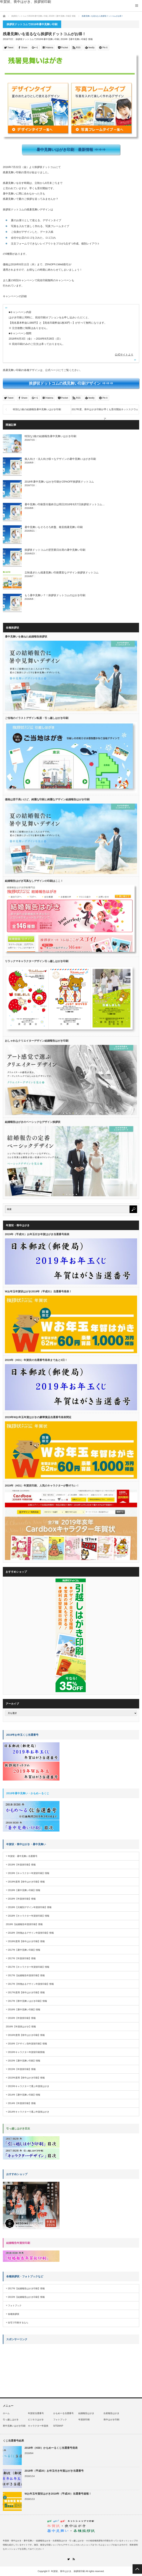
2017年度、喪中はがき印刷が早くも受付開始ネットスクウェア (105, 411)
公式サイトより (124, 354)
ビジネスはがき (36, 2419)
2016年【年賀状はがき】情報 (21, 2026)
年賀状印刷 (84, 2419)
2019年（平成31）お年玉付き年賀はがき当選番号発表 (37, 1234)
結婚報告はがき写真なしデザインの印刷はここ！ (34, 880)
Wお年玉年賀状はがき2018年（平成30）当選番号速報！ (58, 2493)
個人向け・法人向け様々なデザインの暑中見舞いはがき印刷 (60, 458)
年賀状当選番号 (36, 2413)
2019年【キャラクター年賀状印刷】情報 (28, 1873)
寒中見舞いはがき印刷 (14, 2425)
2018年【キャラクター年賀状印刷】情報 (28, 1915)
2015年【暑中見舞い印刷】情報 (24, 2060)
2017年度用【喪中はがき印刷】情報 (26, 1992)
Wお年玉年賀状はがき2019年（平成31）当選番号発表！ (38, 1291)
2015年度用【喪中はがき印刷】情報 (26, 2077)
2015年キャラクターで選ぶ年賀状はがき (28, 2086)
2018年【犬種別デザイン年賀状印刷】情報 (30, 1907)
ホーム (6, 2413)
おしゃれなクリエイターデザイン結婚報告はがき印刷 (36, 1040)
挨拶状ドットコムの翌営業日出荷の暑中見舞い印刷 (55, 549)
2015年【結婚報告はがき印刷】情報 (26, 2297)
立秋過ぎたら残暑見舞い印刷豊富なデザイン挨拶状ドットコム (62, 572)
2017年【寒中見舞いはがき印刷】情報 (27, 2001)
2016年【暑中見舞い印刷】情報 (77, 39)
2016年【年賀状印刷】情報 (22, 2018)
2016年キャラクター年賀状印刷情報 (26, 2052)
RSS (73, 2559)
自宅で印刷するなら (18, 2322)
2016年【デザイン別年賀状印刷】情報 (27, 2043)
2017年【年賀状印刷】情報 (22, 1958)
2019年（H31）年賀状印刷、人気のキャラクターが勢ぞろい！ (42, 1485)
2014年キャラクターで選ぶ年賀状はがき (28, 2111)
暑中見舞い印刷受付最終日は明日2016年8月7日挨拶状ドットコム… (65, 504)
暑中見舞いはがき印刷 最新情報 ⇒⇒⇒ (71, 150)
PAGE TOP (137, 2569)
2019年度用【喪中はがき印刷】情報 (26, 1881)
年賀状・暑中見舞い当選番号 (22, 1856)
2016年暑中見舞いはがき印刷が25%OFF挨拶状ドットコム (59, 481)
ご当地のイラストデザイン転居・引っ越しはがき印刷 (36, 717)
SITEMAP (58, 2425)
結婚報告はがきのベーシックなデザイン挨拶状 (32, 1121)
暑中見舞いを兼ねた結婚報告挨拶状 (26, 636)
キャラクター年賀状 (38, 2425)
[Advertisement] (31, 2370)
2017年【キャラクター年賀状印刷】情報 (28, 1967)
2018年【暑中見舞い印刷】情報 (24, 1890)
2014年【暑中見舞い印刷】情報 (24, 2094)
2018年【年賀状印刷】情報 (22, 1898)
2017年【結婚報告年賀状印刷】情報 (26, 1975)
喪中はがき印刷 (111, 2419)
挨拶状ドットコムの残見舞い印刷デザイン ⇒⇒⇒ (71, 383)
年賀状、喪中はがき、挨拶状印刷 (68, 2571)
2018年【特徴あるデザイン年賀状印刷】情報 (31, 1933)
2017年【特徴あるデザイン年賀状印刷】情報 (31, 1984)
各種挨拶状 (13, 2314)
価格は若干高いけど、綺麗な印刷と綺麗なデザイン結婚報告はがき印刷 (47, 799)
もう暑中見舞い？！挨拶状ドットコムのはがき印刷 (55, 595)
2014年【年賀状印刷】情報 (22, 2103)
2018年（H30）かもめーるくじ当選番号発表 (51, 2447)
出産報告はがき (111, 2413)
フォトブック (15, 2305)
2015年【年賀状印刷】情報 (22, 2069)
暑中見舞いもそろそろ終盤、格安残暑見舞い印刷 (54, 527)
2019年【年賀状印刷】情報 (22, 1864)
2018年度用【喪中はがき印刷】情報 (26, 1941)
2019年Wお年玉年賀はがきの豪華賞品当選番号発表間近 (38, 1417)
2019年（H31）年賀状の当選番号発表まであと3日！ (36, 1359)
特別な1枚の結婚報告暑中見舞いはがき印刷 (37, 409)
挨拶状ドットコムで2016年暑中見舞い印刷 (37, 39)
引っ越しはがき (11, 2419)
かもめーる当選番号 (63, 2413)
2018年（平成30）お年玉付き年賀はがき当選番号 (54, 2470)
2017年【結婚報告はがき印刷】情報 (26, 2288)
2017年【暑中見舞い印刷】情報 (24, 1950)
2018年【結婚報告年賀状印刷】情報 (24, 1924)
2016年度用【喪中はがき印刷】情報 (26, 2035)
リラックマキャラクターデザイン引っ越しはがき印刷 (36, 961)
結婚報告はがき (86, 2413)
